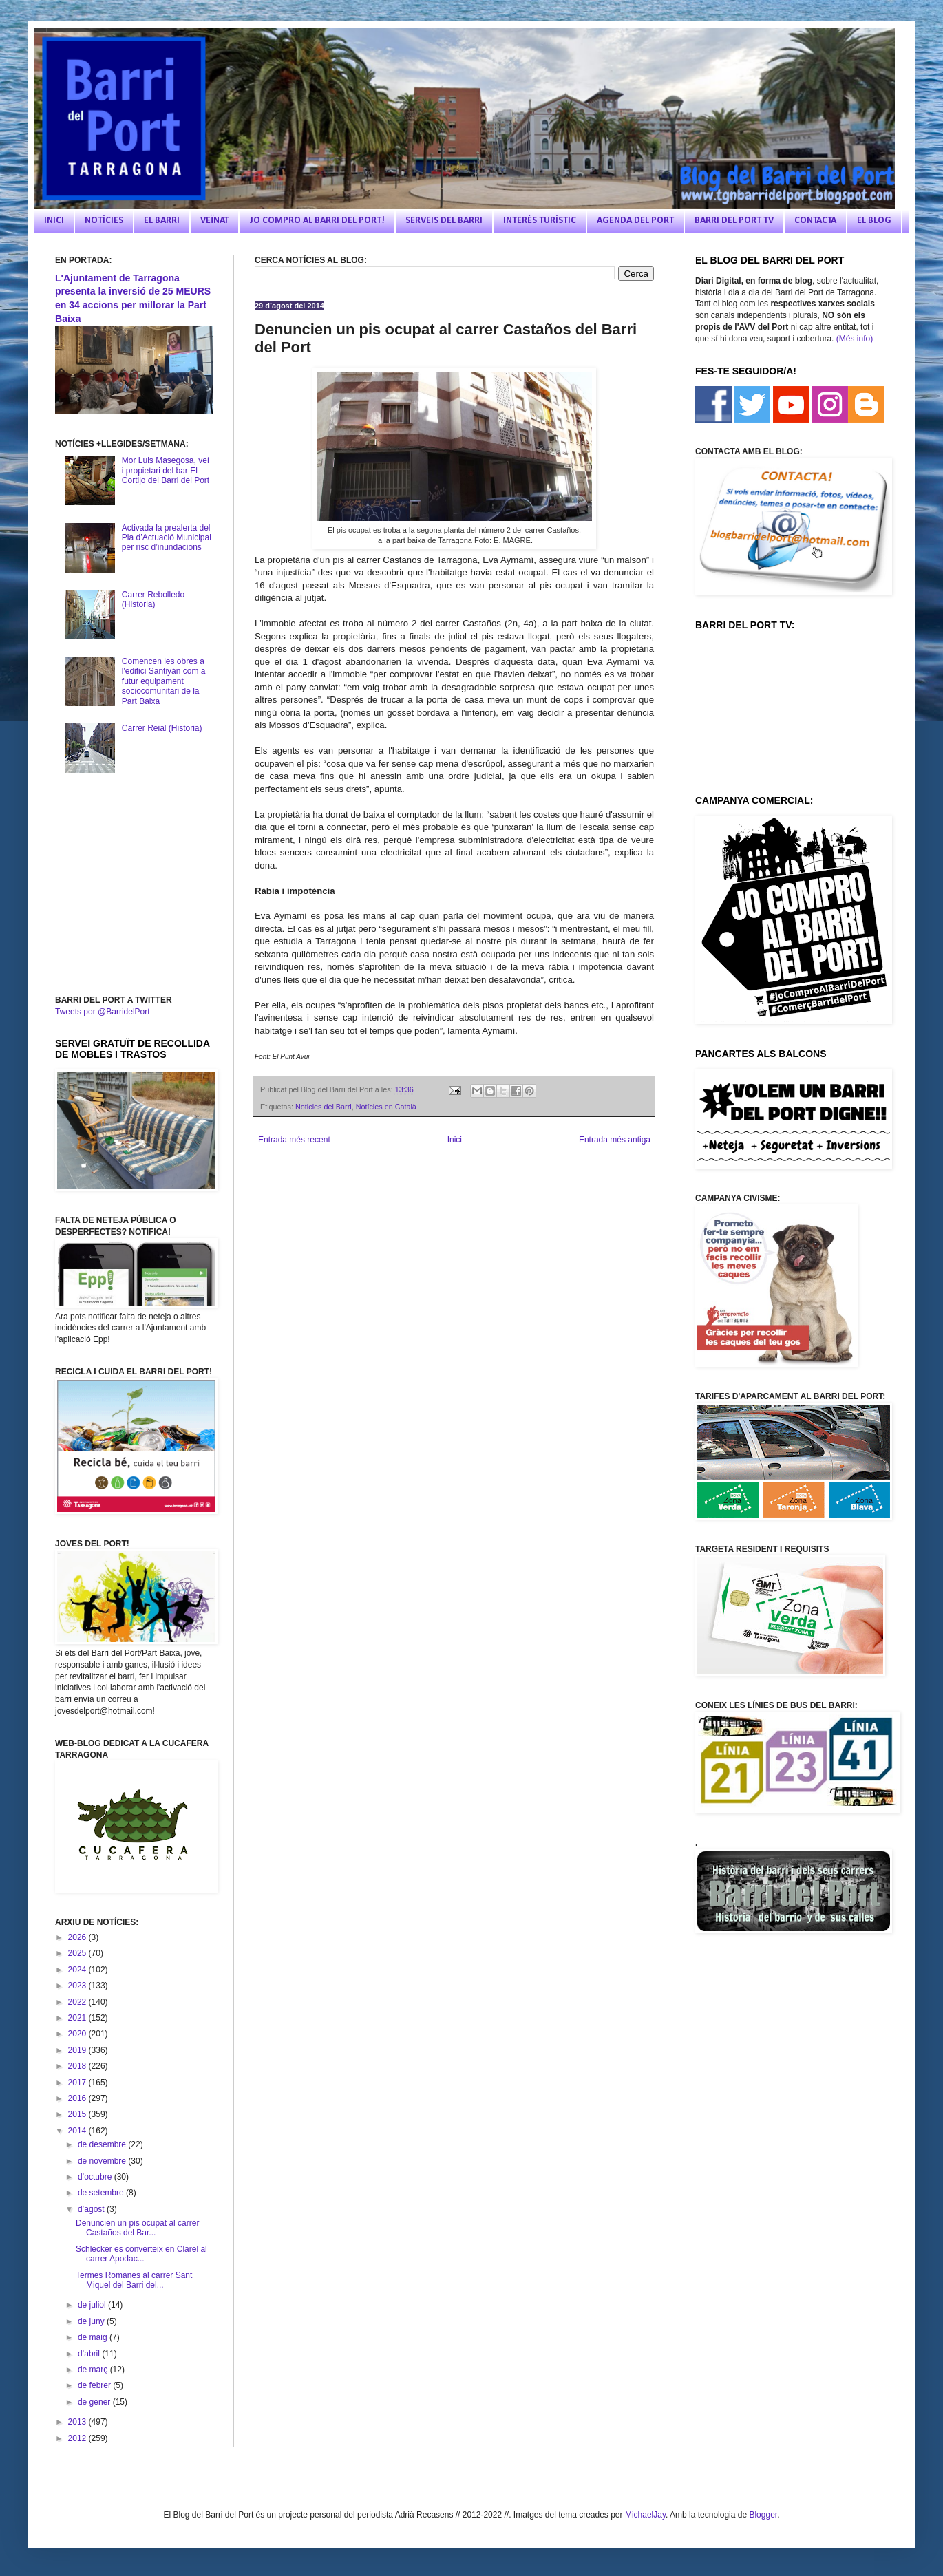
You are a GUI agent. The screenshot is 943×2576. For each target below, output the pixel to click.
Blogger (763, 2515)
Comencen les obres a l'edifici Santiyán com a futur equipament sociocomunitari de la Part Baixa (164, 681)
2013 (78, 2422)
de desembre (103, 2144)
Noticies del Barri (323, 1107)
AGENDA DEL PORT (635, 220)
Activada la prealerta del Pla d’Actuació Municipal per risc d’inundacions (166, 538)
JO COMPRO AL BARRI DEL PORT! (317, 220)
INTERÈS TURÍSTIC (539, 220)
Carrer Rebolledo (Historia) (153, 599)
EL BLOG (874, 220)
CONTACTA (815, 220)
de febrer (95, 2385)
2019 (78, 2050)
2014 (78, 2131)
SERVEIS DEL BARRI (444, 220)
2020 (78, 2034)
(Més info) (854, 338)
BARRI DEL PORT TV (734, 220)
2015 (78, 2114)
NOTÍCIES (104, 220)
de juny (92, 2321)
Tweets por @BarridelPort (102, 1011)
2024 (78, 1969)
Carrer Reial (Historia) (162, 728)
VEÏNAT (214, 220)
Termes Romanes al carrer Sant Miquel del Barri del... (134, 2280)
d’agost (92, 2209)
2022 (78, 2002)
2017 (78, 2082)
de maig (93, 2337)
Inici (454, 1140)
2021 (78, 2018)
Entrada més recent (294, 1140)
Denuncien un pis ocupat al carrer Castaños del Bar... (137, 2227)
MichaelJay (645, 2515)
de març (94, 2369)
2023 (78, 1985)
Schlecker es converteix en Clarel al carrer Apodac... (141, 2254)
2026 (78, 1937)
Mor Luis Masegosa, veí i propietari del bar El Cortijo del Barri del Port (165, 470)
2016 (78, 2098)
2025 (78, 1953)
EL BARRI (162, 220)
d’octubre (96, 2177)
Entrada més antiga (614, 1140)
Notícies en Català (386, 1107)
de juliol (93, 2305)
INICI (54, 220)
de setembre (102, 2192)
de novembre (103, 2161)
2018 (78, 2066)
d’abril (90, 2354)
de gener (95, 2402)
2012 (78, 2438)
